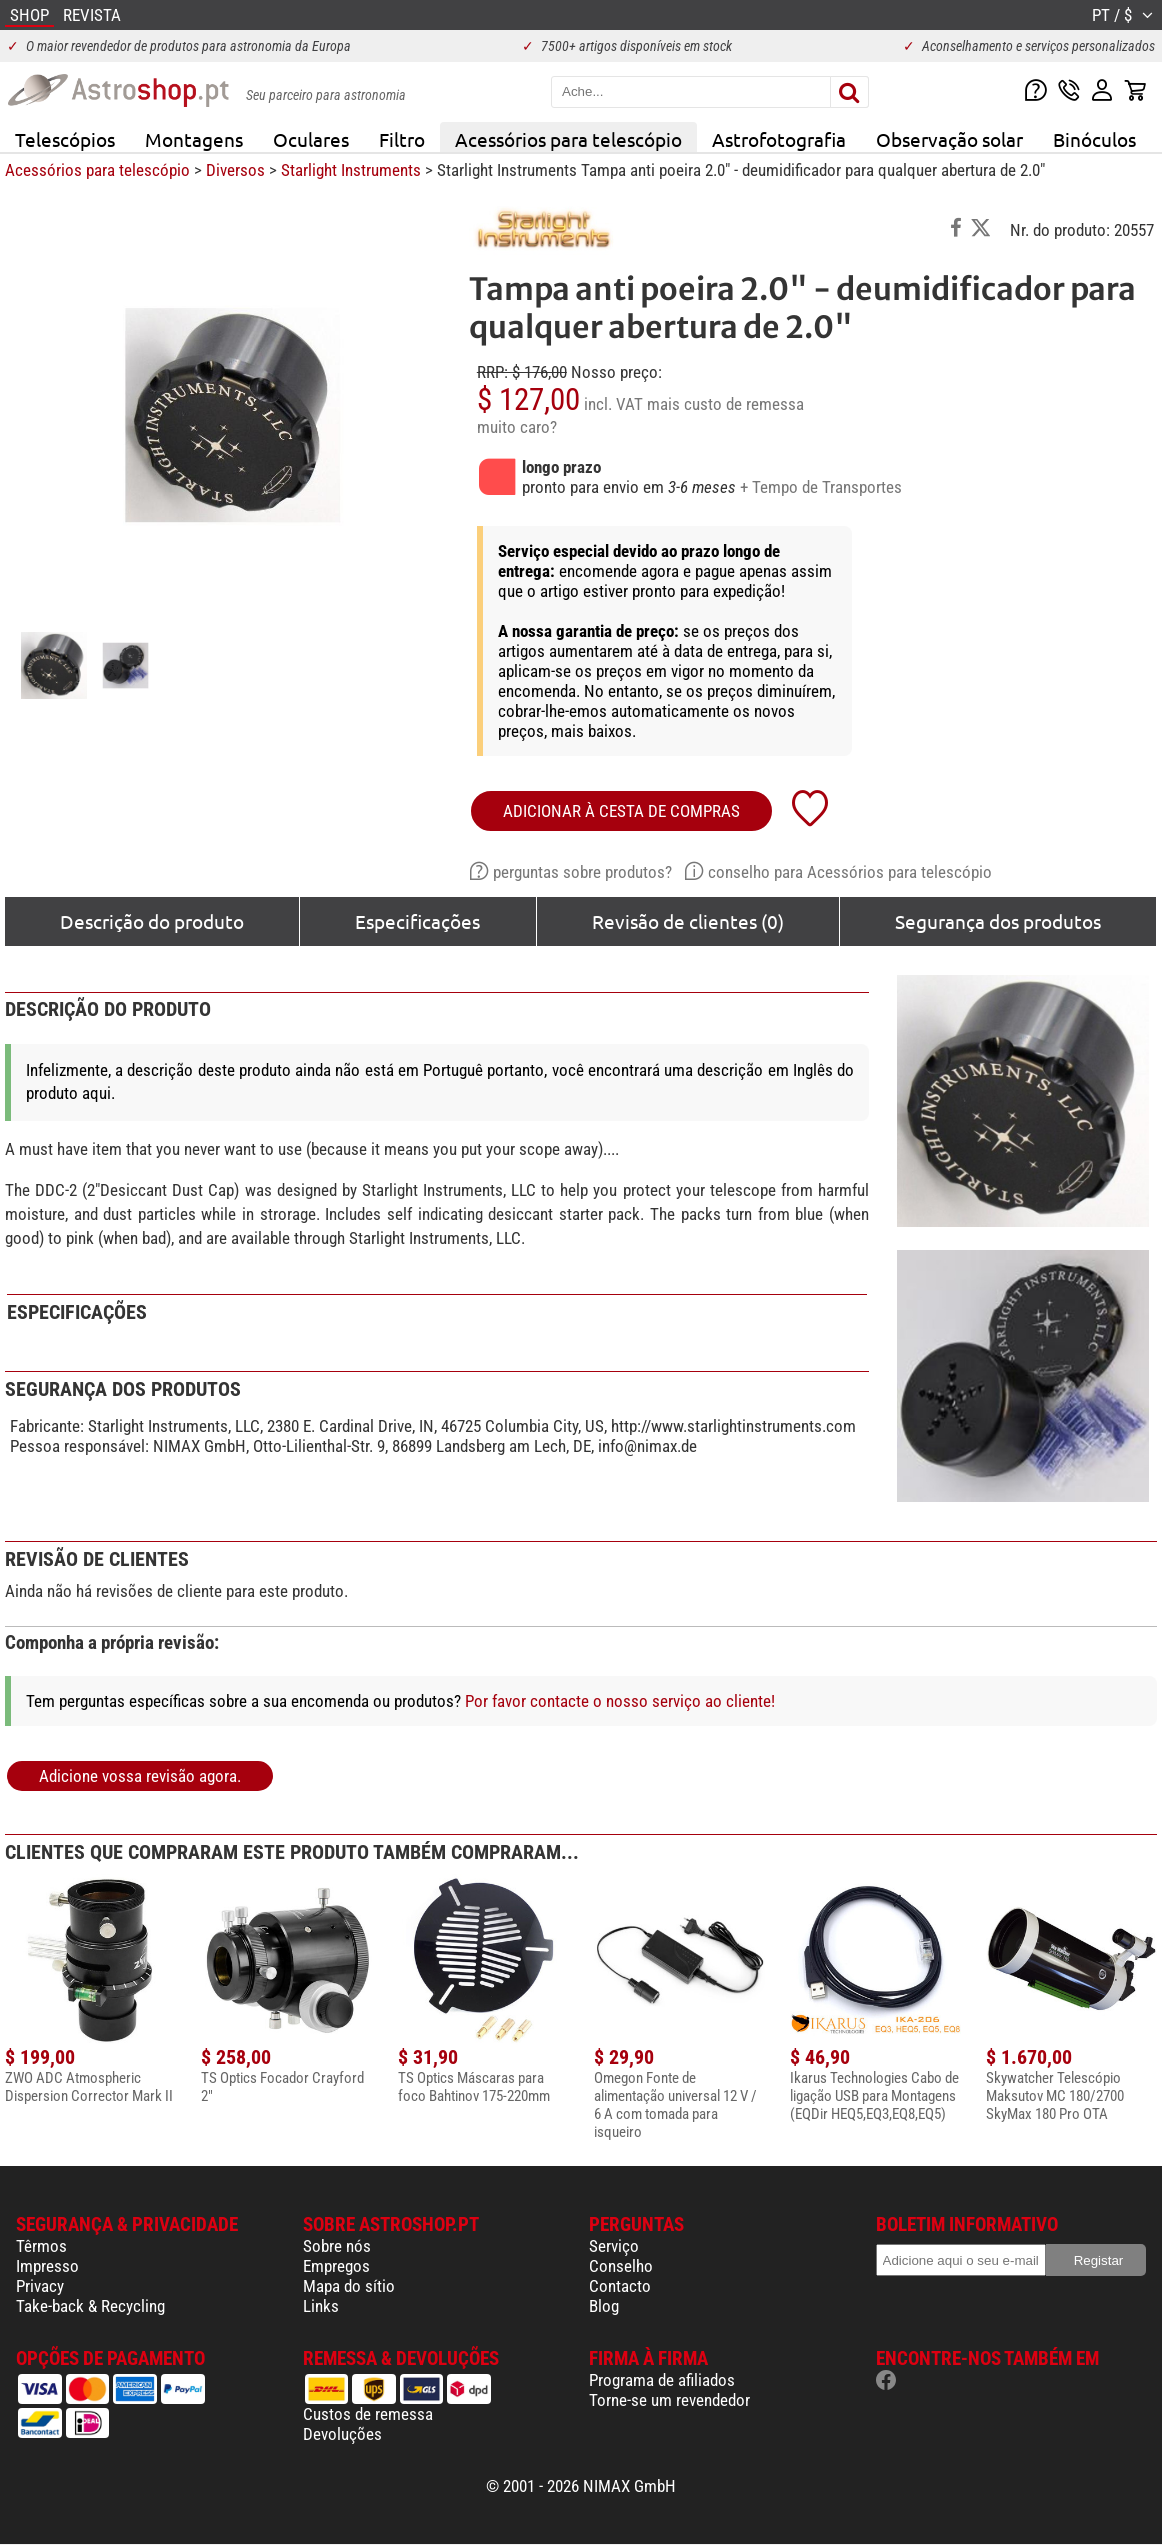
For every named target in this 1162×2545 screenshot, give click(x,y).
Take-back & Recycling (90, 2306)
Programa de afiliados (662, 2380)
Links (321, 2306)
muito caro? (517, 427)
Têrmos (41, 2246)
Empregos (336, 2266)
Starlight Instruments (351, 170)
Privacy (40, 2286)
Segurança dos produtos (998, 921)
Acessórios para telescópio (568, 139)
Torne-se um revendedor (669, 2400)
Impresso (47, 2266)
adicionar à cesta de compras (621, 811)
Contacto (620, 2286)
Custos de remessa (368, 2414)
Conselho (621, 2266)
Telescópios (65, 139)
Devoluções (342, 2434)
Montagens (194, 139)
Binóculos (1094, 139)
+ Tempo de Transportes (821, 487)
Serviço (614, 2246)
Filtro (402, 139)
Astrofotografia (779, 139)
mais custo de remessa (725, 404)
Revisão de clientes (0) (688, 921)
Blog (604, 2306)
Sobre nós (337, 2246)
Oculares (311, 139)
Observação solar (949, 139)
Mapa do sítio (349, 2286)
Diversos (235, 170)
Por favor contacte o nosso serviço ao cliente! (620, 1701)
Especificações (417, 921)
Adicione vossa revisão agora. (140, 1776)
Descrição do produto (152, 921)
